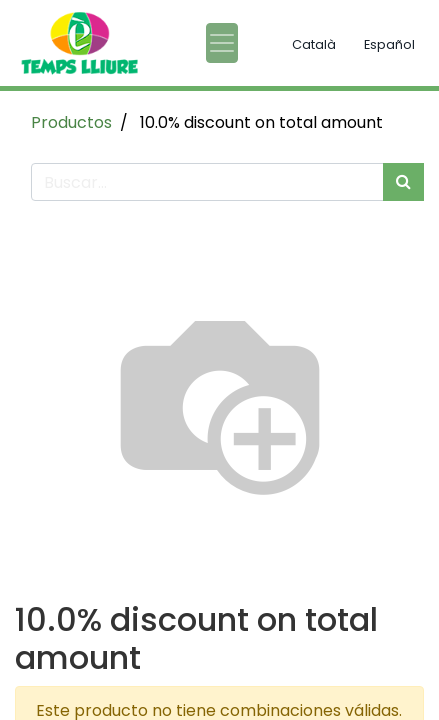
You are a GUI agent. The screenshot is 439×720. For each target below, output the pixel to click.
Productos (71, 122)
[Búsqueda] (403, 182)
